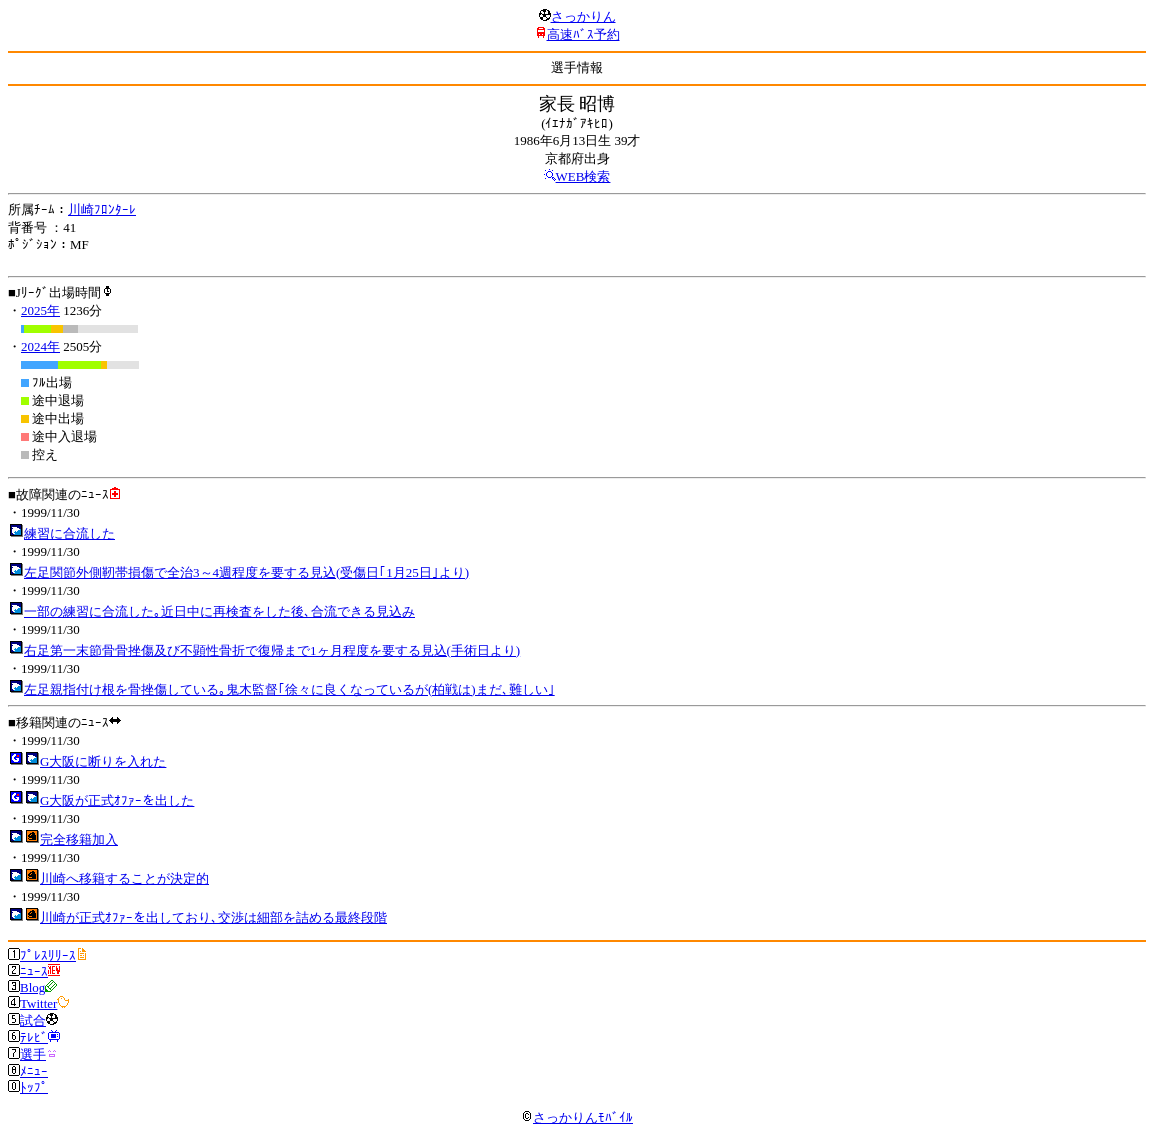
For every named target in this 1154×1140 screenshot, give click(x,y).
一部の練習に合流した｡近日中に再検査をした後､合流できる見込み (219, 611)
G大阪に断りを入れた (103, 761)
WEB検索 (583, 176)
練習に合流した (69, 533)
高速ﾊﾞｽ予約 (583, 34)
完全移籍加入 (79, 839)
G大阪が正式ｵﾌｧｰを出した (117, 800)
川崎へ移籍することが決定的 (124, 878)
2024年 (40, 346)
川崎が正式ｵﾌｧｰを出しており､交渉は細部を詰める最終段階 (213, 917)
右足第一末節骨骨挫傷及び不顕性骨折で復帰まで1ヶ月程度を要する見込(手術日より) (272, 650)
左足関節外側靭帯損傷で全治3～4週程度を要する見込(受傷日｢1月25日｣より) (246, 572)
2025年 (40, 310)
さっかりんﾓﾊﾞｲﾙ (577, 1117)
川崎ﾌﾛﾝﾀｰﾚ (102, 209)
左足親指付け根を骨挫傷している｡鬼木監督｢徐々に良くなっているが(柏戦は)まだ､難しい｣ (289, 689)
